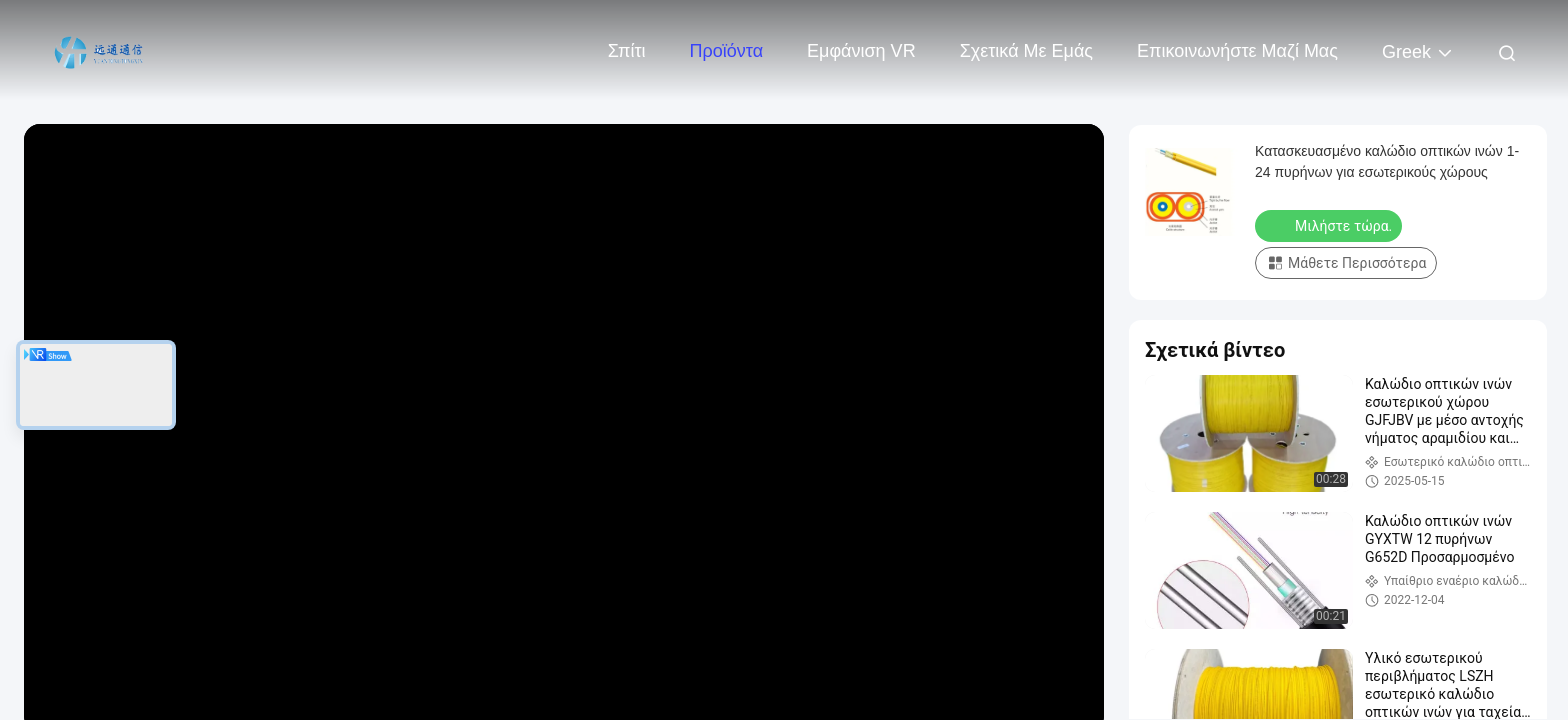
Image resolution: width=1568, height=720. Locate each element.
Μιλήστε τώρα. (1330, 225)
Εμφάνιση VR (861, 51)
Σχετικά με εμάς (1026, 51)
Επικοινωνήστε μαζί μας (1237, 51)
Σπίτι (627, 51)
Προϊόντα (727, 51)
